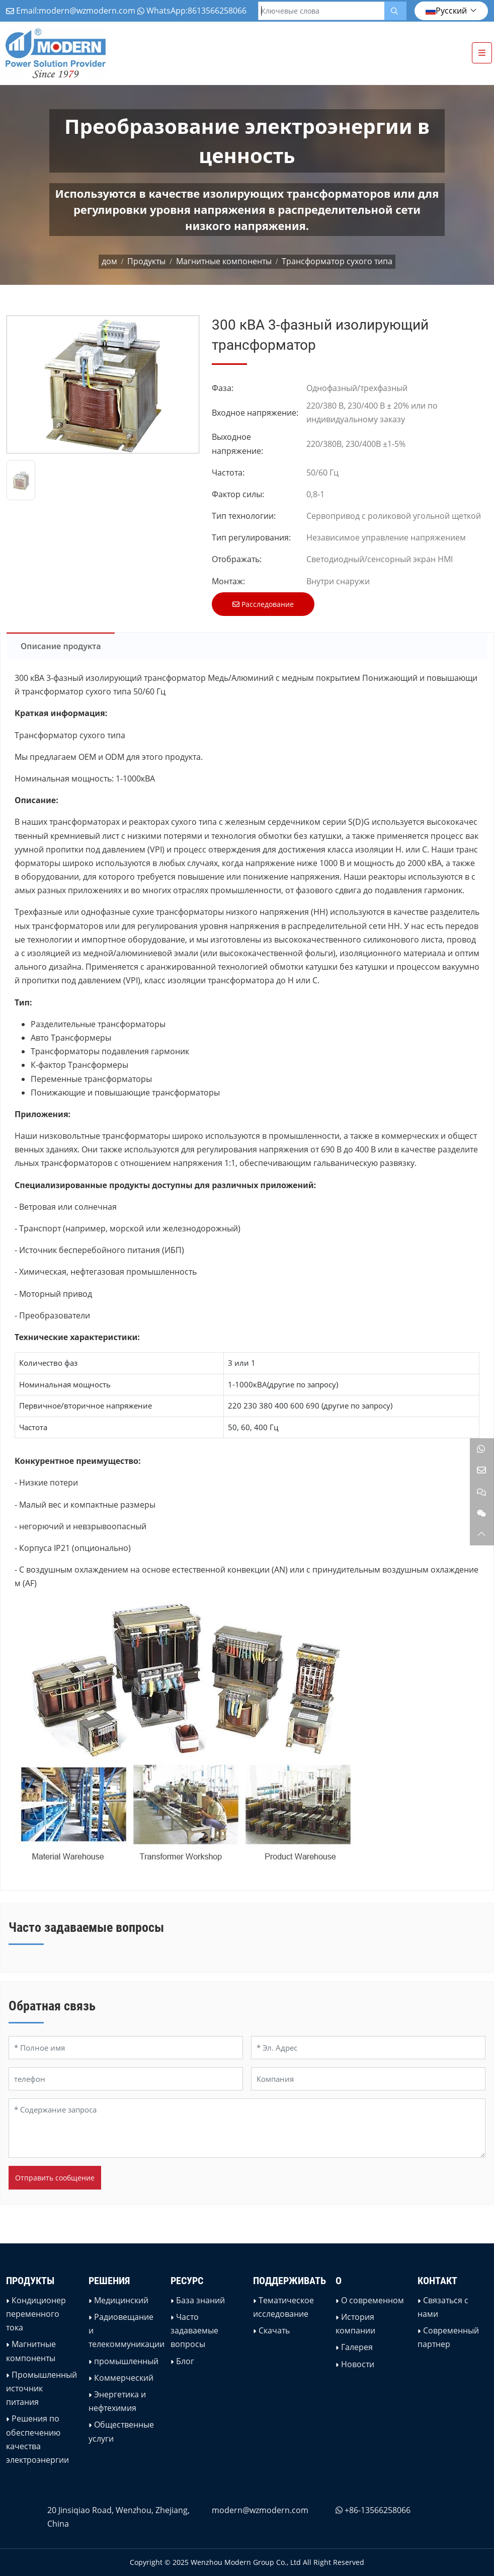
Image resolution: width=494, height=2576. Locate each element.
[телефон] (126, 2078)
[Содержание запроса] (247, 2128)
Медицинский (121, 2300)
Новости (357, 2364)
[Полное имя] (126, 2047)
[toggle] (482, 52)
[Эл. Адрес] (368, 2047)
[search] (395, 11)
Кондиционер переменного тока (36, 2314)
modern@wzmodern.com (87, 10)
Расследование (263, 604)
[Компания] (368, 2078)
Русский (446, 10)
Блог (185, 2361)
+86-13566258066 (377, 2510)
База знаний (200, 2300)
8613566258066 (217, 10)
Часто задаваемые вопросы (194, 2330)
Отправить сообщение (55, 2177)
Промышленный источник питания (41, 2388)
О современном (372, 2300)
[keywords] (321, 11)
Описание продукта (61, 646)
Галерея (357, 2347)
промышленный (126, 2361)
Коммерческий (123, 2377)
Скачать (274, 2330)
